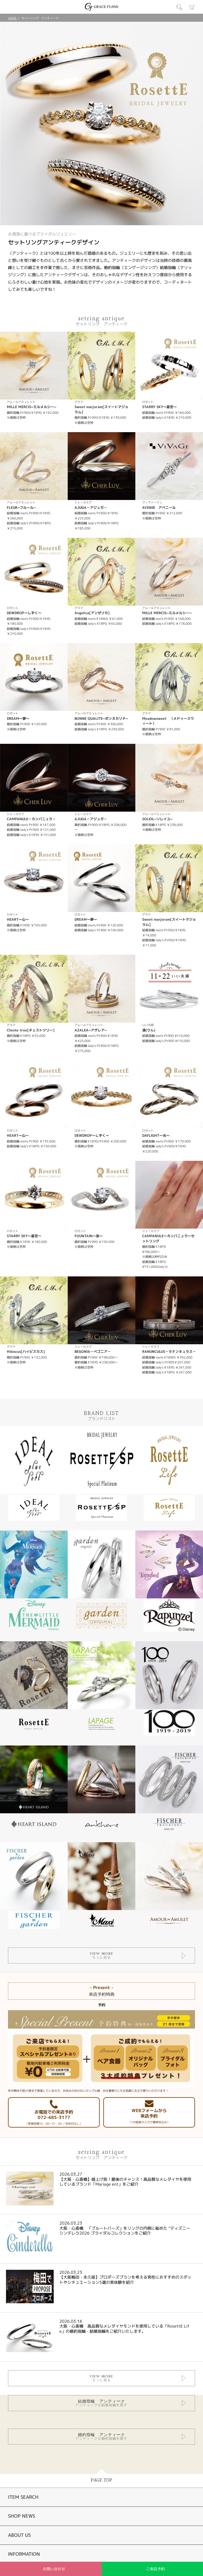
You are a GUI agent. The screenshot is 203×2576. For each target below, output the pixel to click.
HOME (12, 18)
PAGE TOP (101, 2480)
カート (192, 7)
